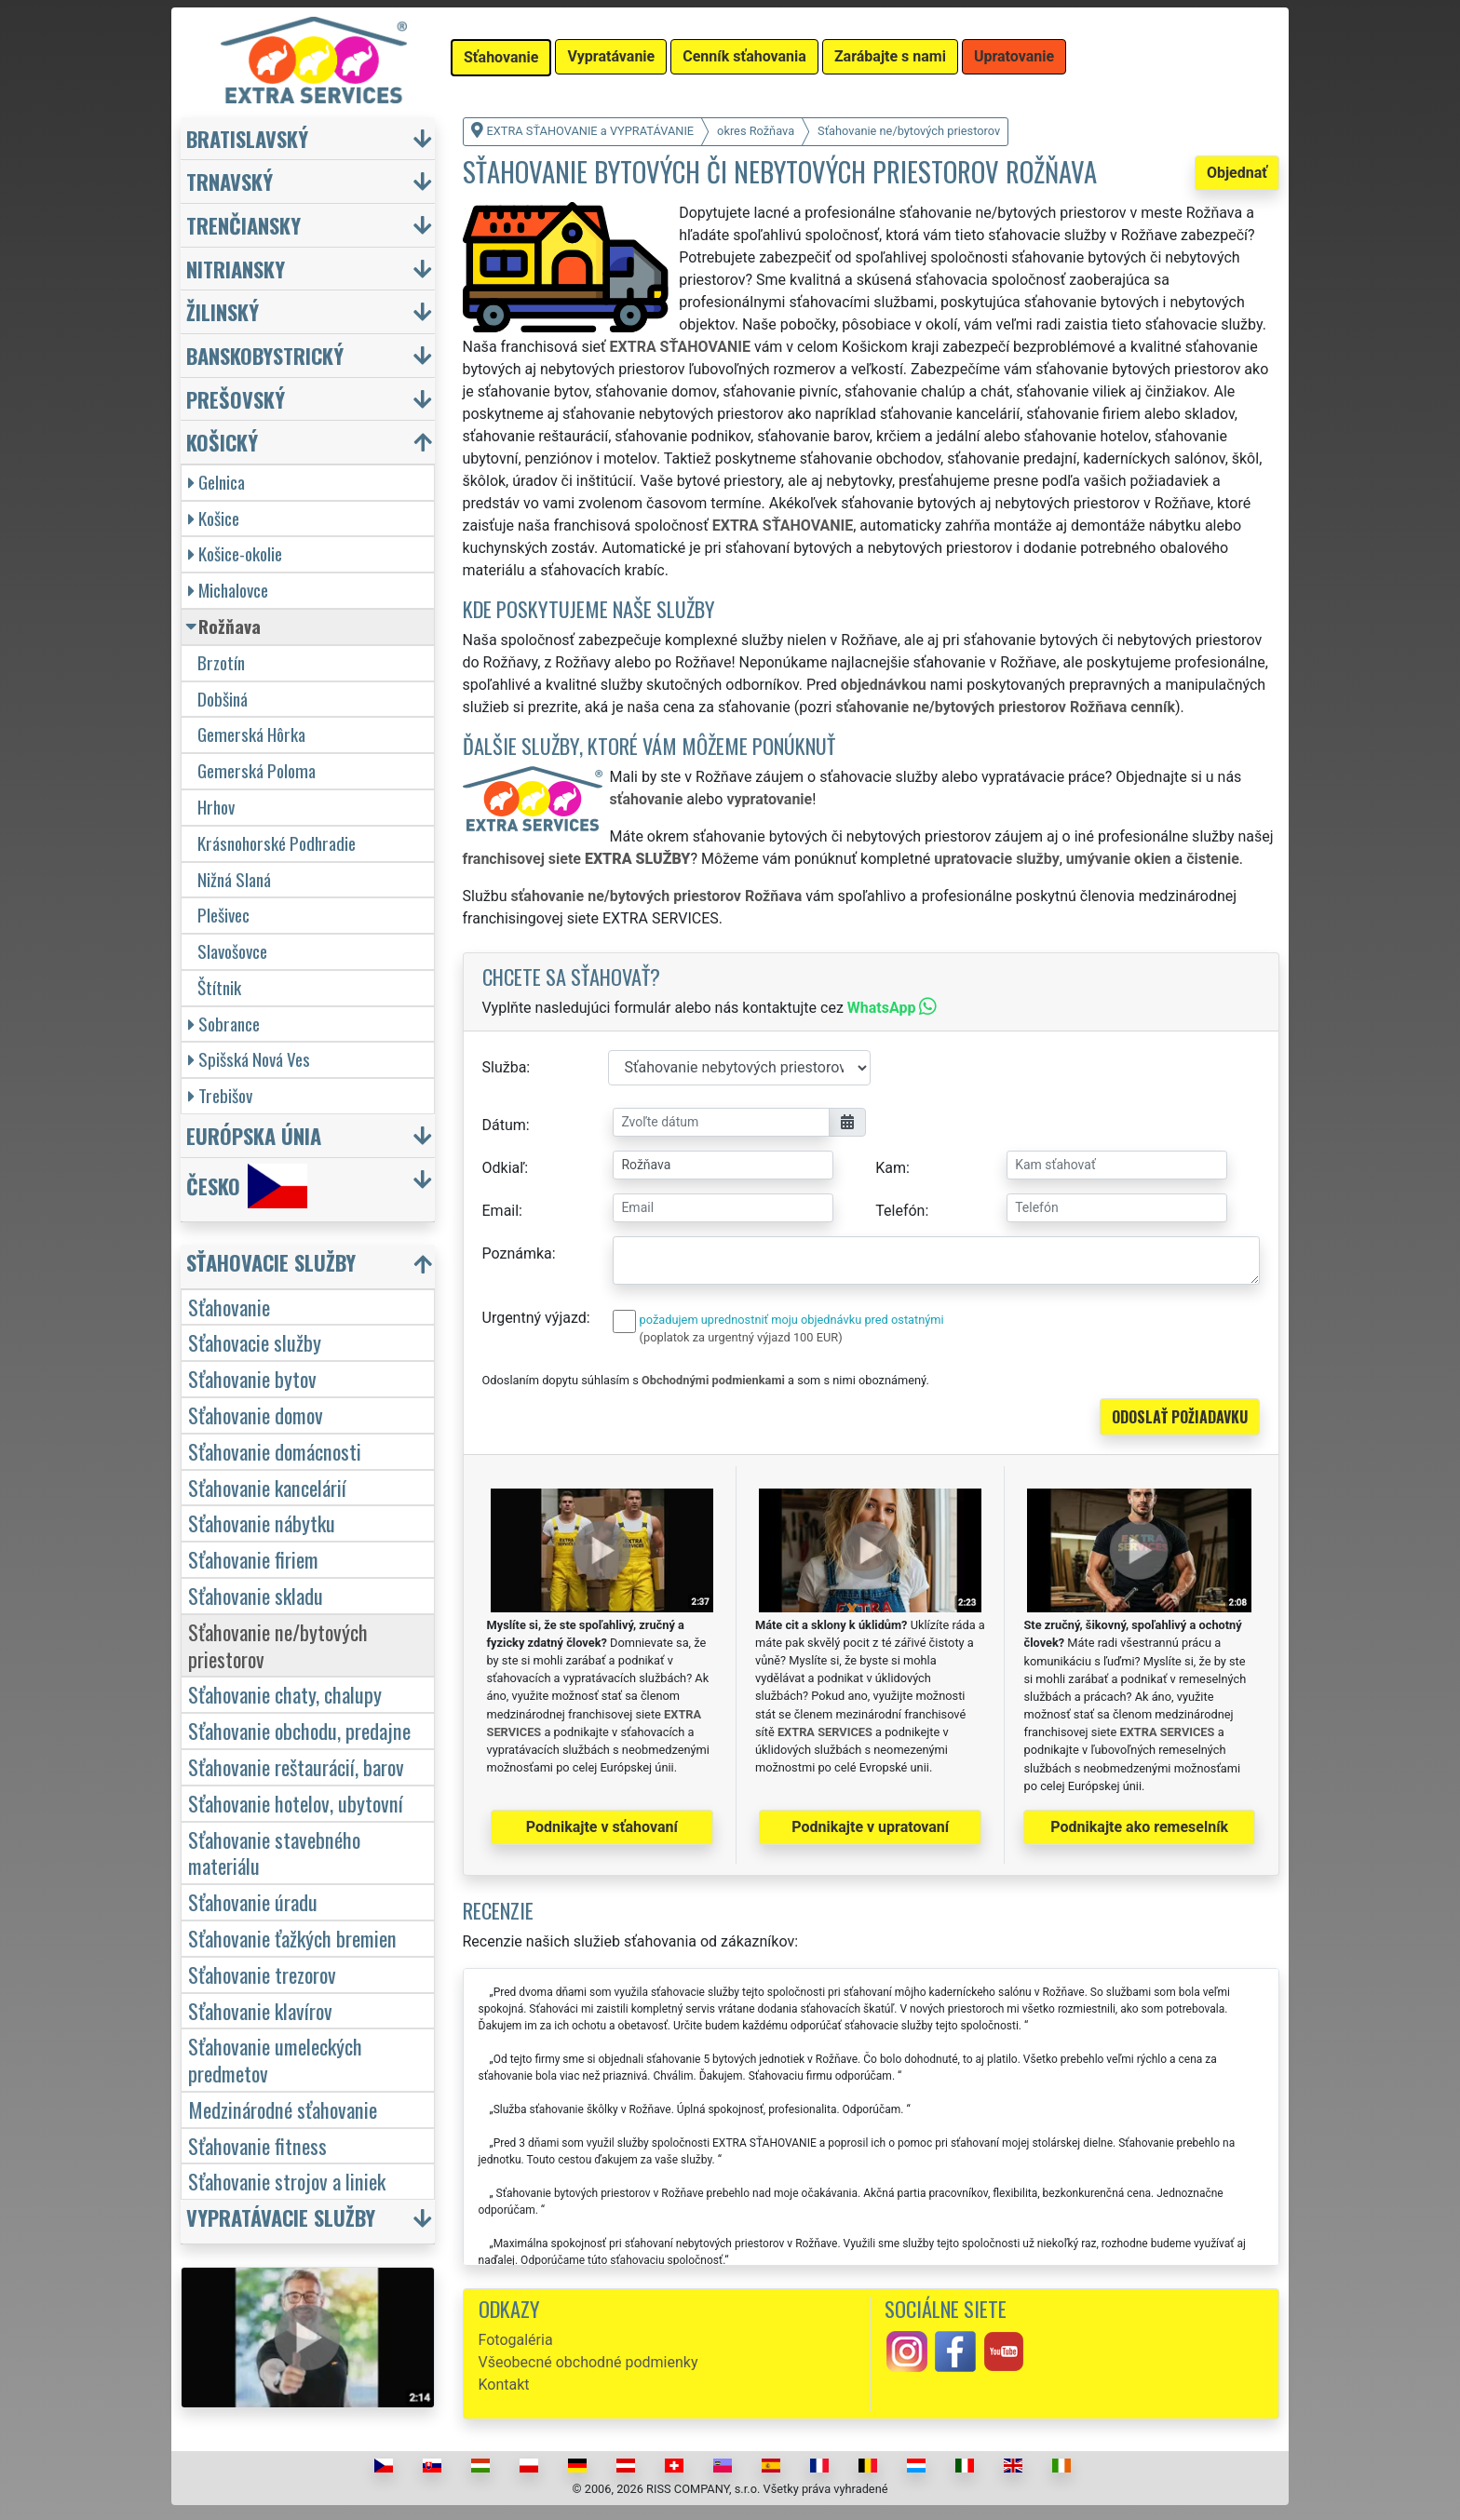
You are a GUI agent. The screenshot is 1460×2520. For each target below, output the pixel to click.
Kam (890, 1168)
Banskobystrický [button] (265, 355)
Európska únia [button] (253, 1135)
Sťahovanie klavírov (260, 2010)
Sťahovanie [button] (501, 57)
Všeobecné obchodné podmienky (588, 2362)
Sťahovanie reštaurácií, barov (296, 1766)
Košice (213, 518)
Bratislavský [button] (247, 138)
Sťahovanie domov (255, 1414)
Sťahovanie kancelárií (267, 1487)
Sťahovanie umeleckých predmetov (275, 2059)
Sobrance (224, 1023)
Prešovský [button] (235, 399)
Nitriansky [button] (235, 268)
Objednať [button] (1237, 173)
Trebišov (220, 1095)
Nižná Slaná (234, 879)
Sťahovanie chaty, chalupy (285, 1693)
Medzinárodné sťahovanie (282, 2109)
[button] (310, 1266)
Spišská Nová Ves (249, 1058)
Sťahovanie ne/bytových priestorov (278, 1645)
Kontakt (504, 2384)
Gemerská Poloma (256, 770)
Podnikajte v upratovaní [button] (870, 1827)
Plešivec (223, 914)
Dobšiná (222, 698)
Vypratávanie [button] (611, 56)
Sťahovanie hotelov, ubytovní (295, 1802)
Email (501, 1211)
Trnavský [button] (229, 181)
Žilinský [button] (222, 311)
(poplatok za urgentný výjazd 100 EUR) (741, 1337)
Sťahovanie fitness (257, 2145)
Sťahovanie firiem (253, 1558)
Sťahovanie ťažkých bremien (292, 1937)
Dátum (504, 1125)
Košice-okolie (235, 553)
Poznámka (517, 1253)
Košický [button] (222, 441)
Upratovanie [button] (1014, 56)
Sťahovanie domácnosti (274, 1450)
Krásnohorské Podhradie (276, 842)
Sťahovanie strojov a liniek (286, 2180)
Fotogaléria (516, 2340)
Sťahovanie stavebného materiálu (274, 1852)
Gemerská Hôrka (251, 734)
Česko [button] (246, 1186)
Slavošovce (232, 950)
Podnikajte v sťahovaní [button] (602, 1827)
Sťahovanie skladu (255, 1595)
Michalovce (228, 589)
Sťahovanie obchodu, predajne (299, 1730)
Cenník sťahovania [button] (744, 56)
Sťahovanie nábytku (261, 1522)
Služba (504, 1067)
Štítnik (219, 987)
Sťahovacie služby (254, 1342)
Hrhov (216, 806)
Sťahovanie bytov (252, 1378)
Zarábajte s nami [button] (890, 56)
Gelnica (216, 481)
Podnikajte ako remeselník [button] (1139, 1827)
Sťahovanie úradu (253, 1901)
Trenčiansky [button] (243, 224)
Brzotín (221, 662)
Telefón (900, 1211)
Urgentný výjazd (534, 1318)
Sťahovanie (229, 1306)
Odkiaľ (503, 1168)
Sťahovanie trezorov (262, 1974)
